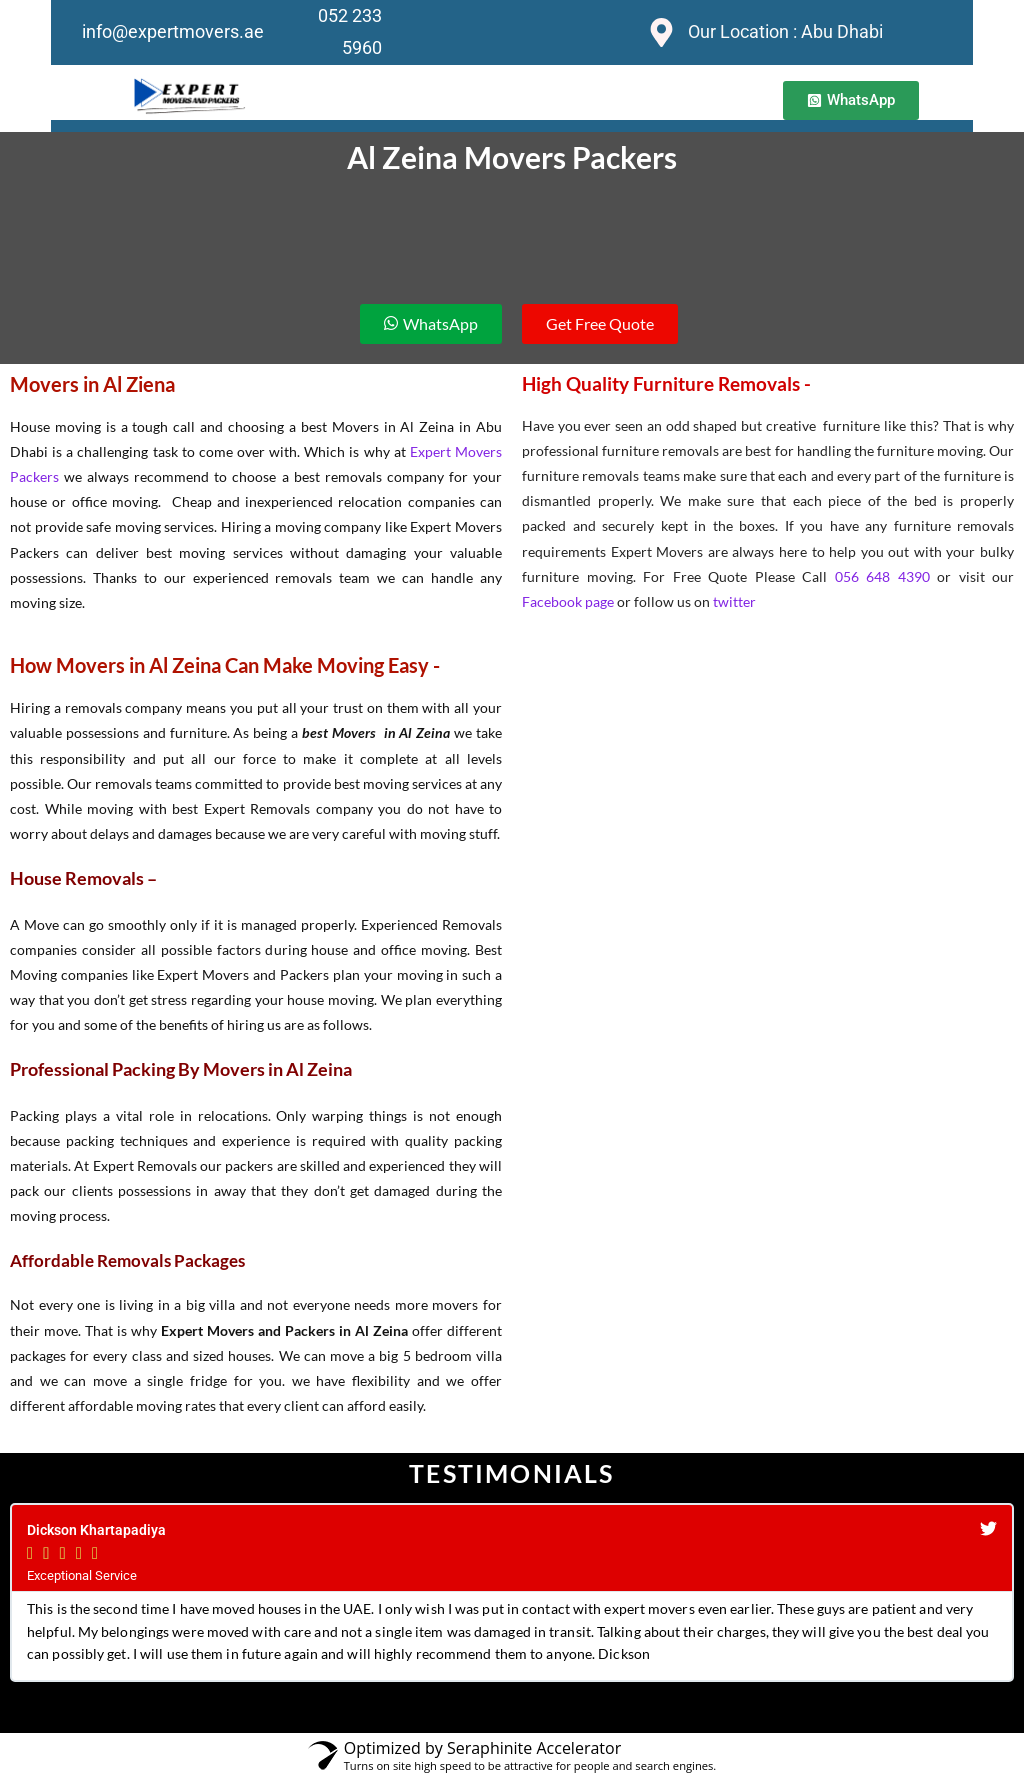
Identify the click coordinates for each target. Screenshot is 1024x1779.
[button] (851, 100)
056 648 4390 (882, 576)
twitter (734, 601)
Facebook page (568, 601)
